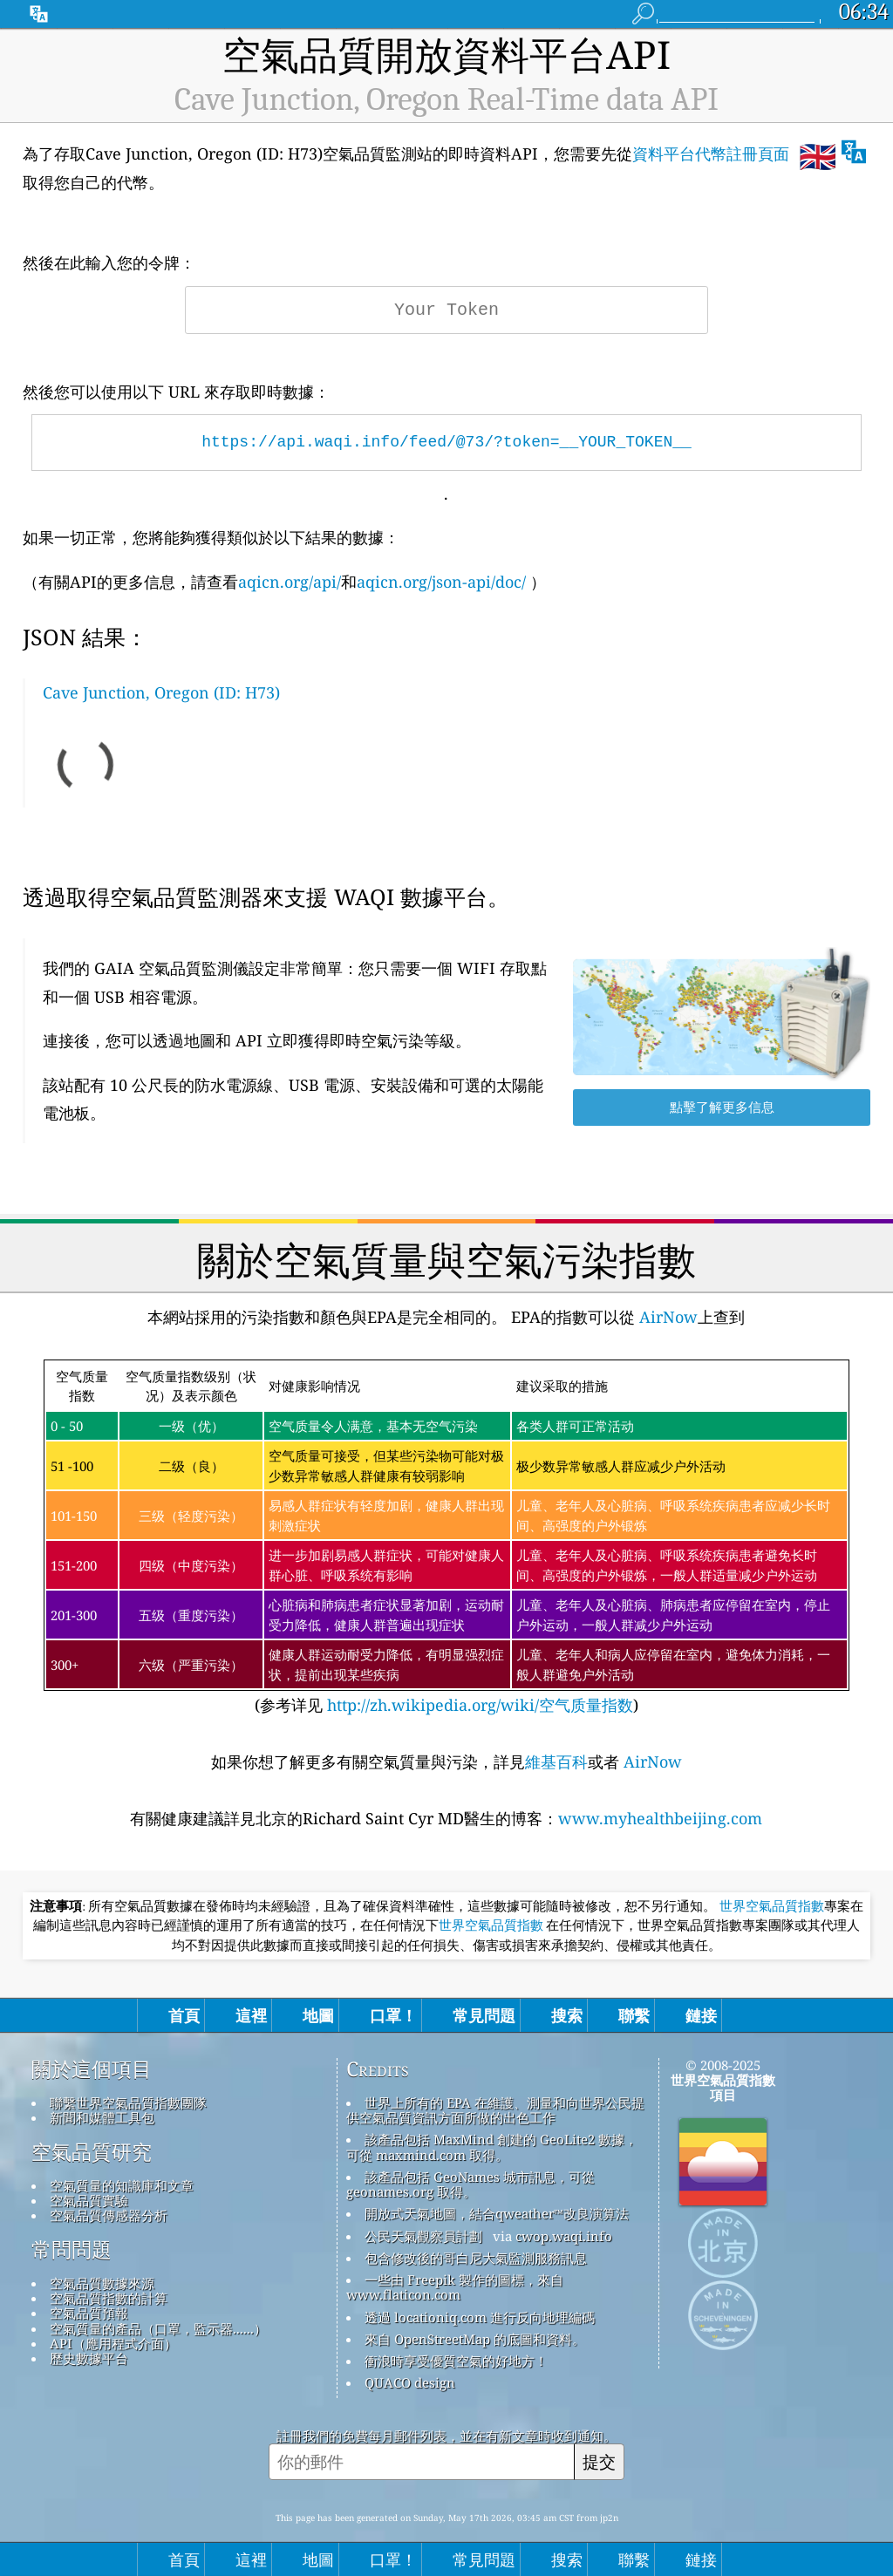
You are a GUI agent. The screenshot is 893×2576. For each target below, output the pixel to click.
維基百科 (556, 1761)
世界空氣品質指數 (771, 1906)
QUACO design (410, 2382)
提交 (599, 2461)
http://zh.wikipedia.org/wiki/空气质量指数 (478, 1704)
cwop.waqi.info (563, 2236)
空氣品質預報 (89, 2312)
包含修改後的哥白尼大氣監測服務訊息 (476, 2257)
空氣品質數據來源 (102, 2283)
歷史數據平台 (89, 2358)
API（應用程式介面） (113, 2343)
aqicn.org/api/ (289, 581)
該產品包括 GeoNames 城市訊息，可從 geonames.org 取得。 (470, 2184)
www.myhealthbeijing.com (660, 1818)
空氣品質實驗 (89, 2200)
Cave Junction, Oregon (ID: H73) (161, 692)
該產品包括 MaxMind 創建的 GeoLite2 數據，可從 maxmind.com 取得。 (491, 2146)
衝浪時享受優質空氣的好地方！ (456, 2360)
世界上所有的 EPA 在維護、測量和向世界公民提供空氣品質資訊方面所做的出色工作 (495, 2110)
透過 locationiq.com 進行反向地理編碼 (480, 2317)
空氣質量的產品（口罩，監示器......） (158, 2328)
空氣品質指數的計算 (108, 2298)
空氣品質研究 (91, 2152)
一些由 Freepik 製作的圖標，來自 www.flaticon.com (454, 2287)
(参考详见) (446, 1538)
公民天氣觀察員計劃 (423, 2236)
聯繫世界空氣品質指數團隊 (128, 2102)
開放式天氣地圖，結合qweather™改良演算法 (497, 2213)
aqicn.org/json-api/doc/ (441, 581)
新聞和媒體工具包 (102, 2117)
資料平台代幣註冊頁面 (710, 153)
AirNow (666, 1316)
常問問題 (71, 2250)
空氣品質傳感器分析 (108, 2215)
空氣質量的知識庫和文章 (122, 2185)
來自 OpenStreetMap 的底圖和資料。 (475, 2339)
